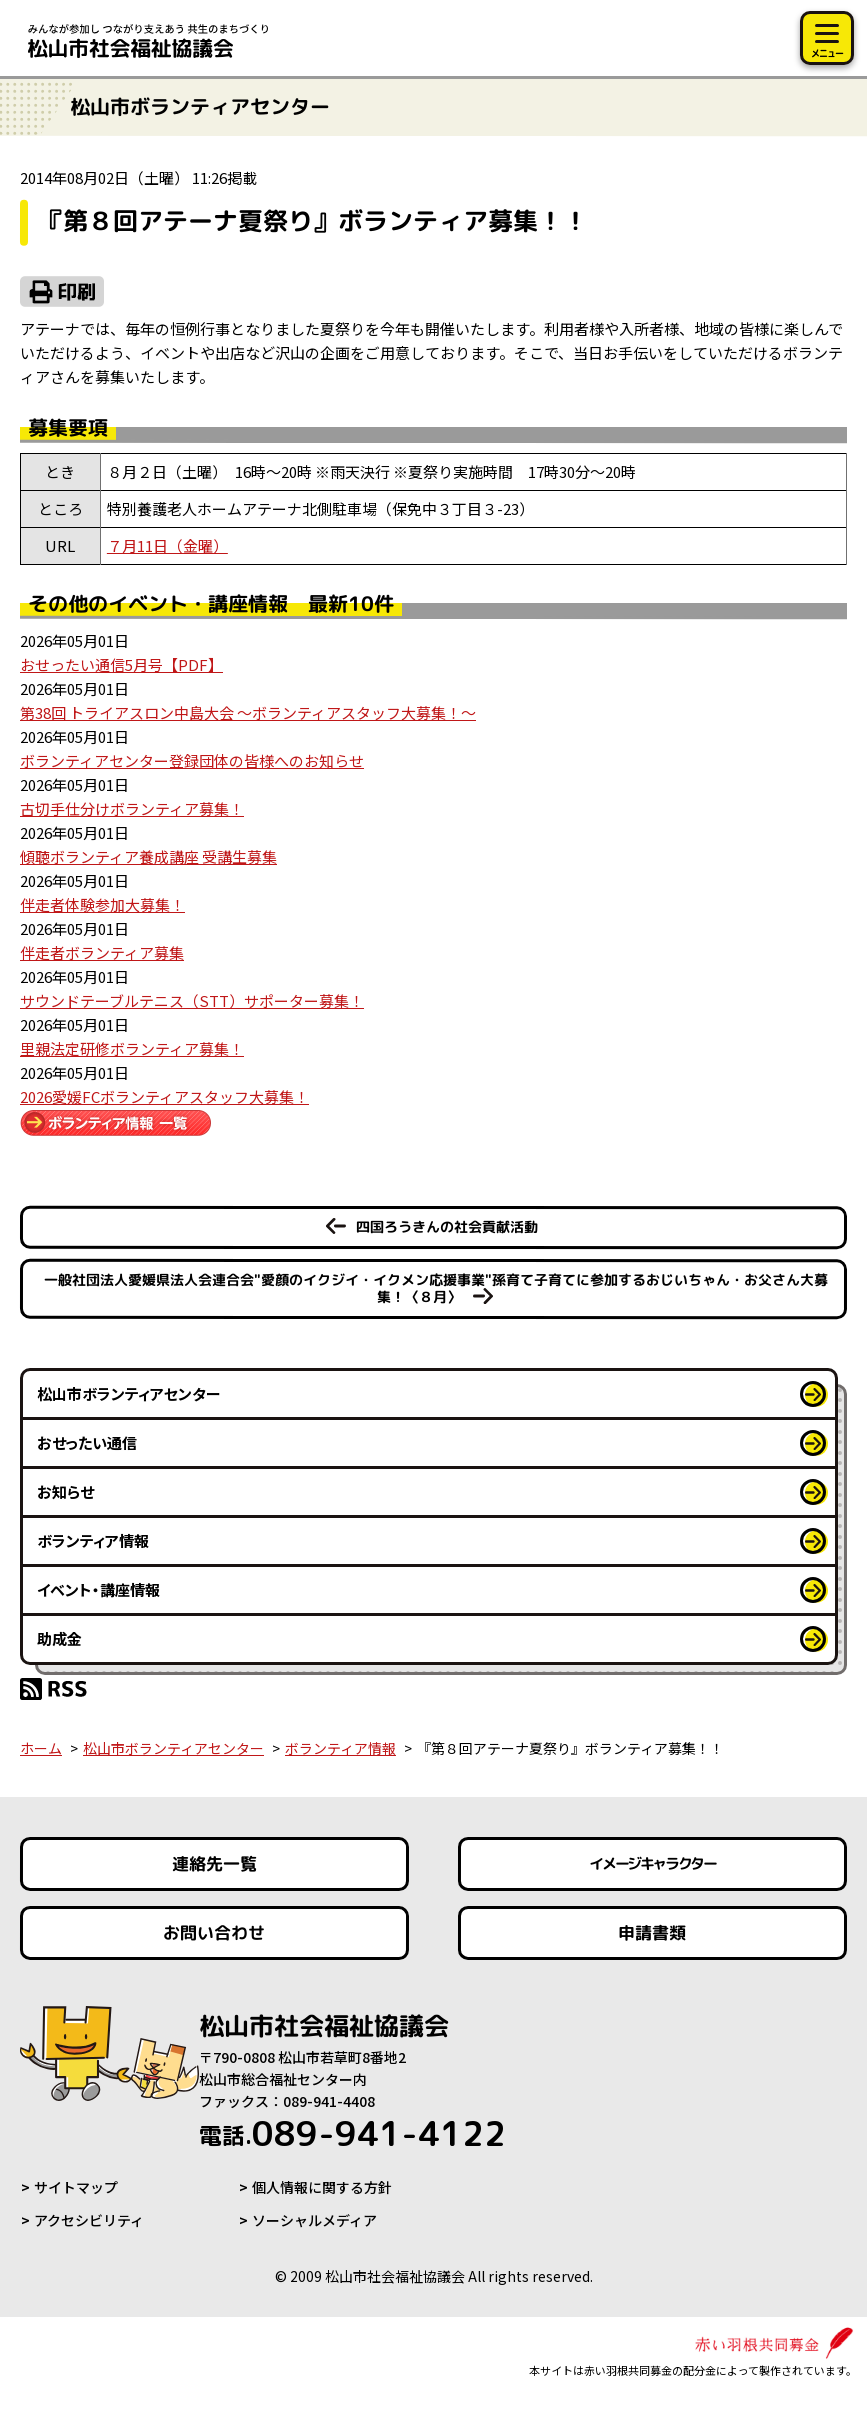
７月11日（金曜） (167, 545)
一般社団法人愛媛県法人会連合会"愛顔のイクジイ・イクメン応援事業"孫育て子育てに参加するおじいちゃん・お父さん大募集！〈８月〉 (435, 1288)
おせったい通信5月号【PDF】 (121, 664)
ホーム (41, 1748)
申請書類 (653, 1932)
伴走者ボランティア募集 (102, 952)
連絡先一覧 (214, 1863)
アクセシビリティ (89, 2220)
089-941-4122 (352, 2133)
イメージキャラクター (653, 1863)
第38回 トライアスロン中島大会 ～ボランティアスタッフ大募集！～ (248, 712)
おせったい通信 (87, 1442)
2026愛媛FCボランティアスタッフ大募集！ (164, 1096)
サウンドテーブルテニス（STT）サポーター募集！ (192, 1000)
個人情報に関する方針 (322, 2187)
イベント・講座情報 (98, 1589)
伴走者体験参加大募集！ (102, 904)
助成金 (59, 1638)
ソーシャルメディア (314, 2220)
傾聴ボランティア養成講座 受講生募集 (148, 856)
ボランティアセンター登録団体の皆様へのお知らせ (192, 760)
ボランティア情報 (93, 1540)
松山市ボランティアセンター (129, 1393)
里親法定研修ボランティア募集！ (132, 1048)
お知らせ (65, 1491)
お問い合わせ (214, 1932)
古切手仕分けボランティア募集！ (132, 808)
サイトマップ (76, 2187)
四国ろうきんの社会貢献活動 (447, 1226)
